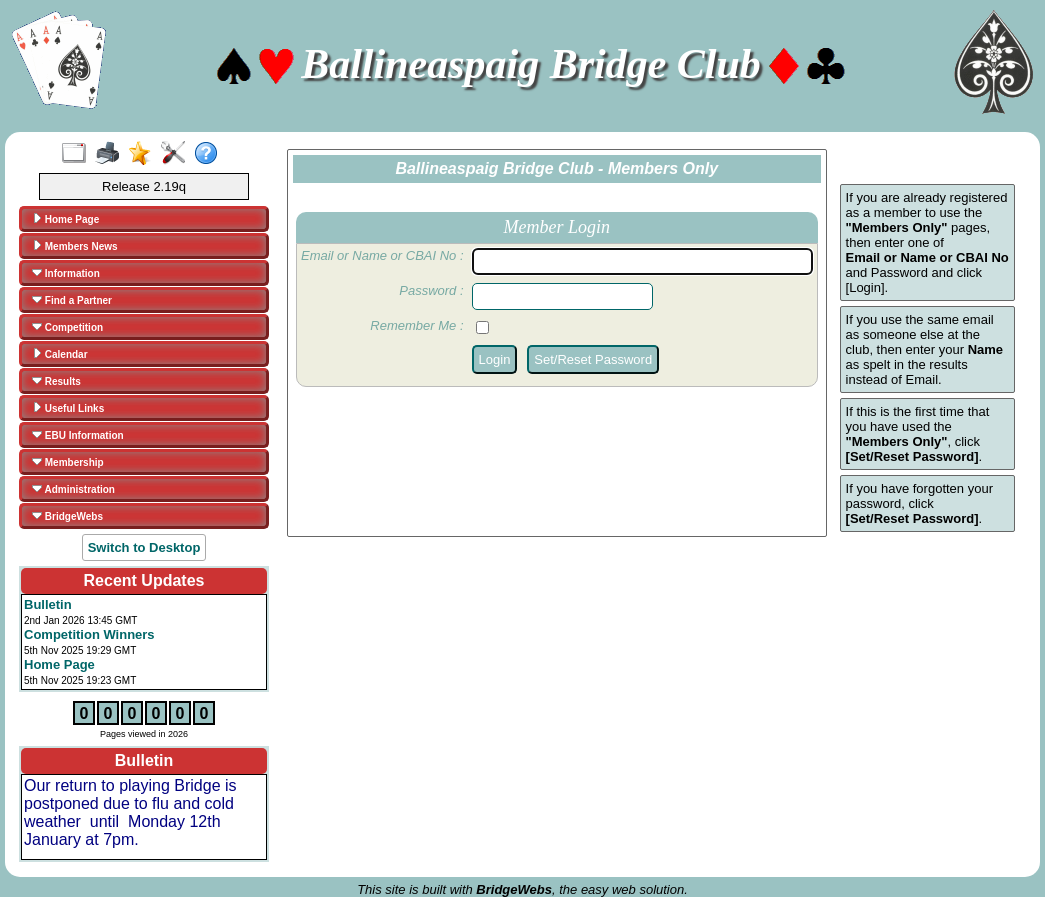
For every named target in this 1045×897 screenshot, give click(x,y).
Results (56, 381)
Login (495, 359)
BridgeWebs (67, 516)
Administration (73, 489)
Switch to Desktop (144, 547)
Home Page (65, 219)
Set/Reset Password (593, 359)
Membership (68, 462)
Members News (75, 246)
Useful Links (68, 408)
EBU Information (78, 435)
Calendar (60, 354)
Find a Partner (72, 300)
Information (66, 273)
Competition (67, 327)
